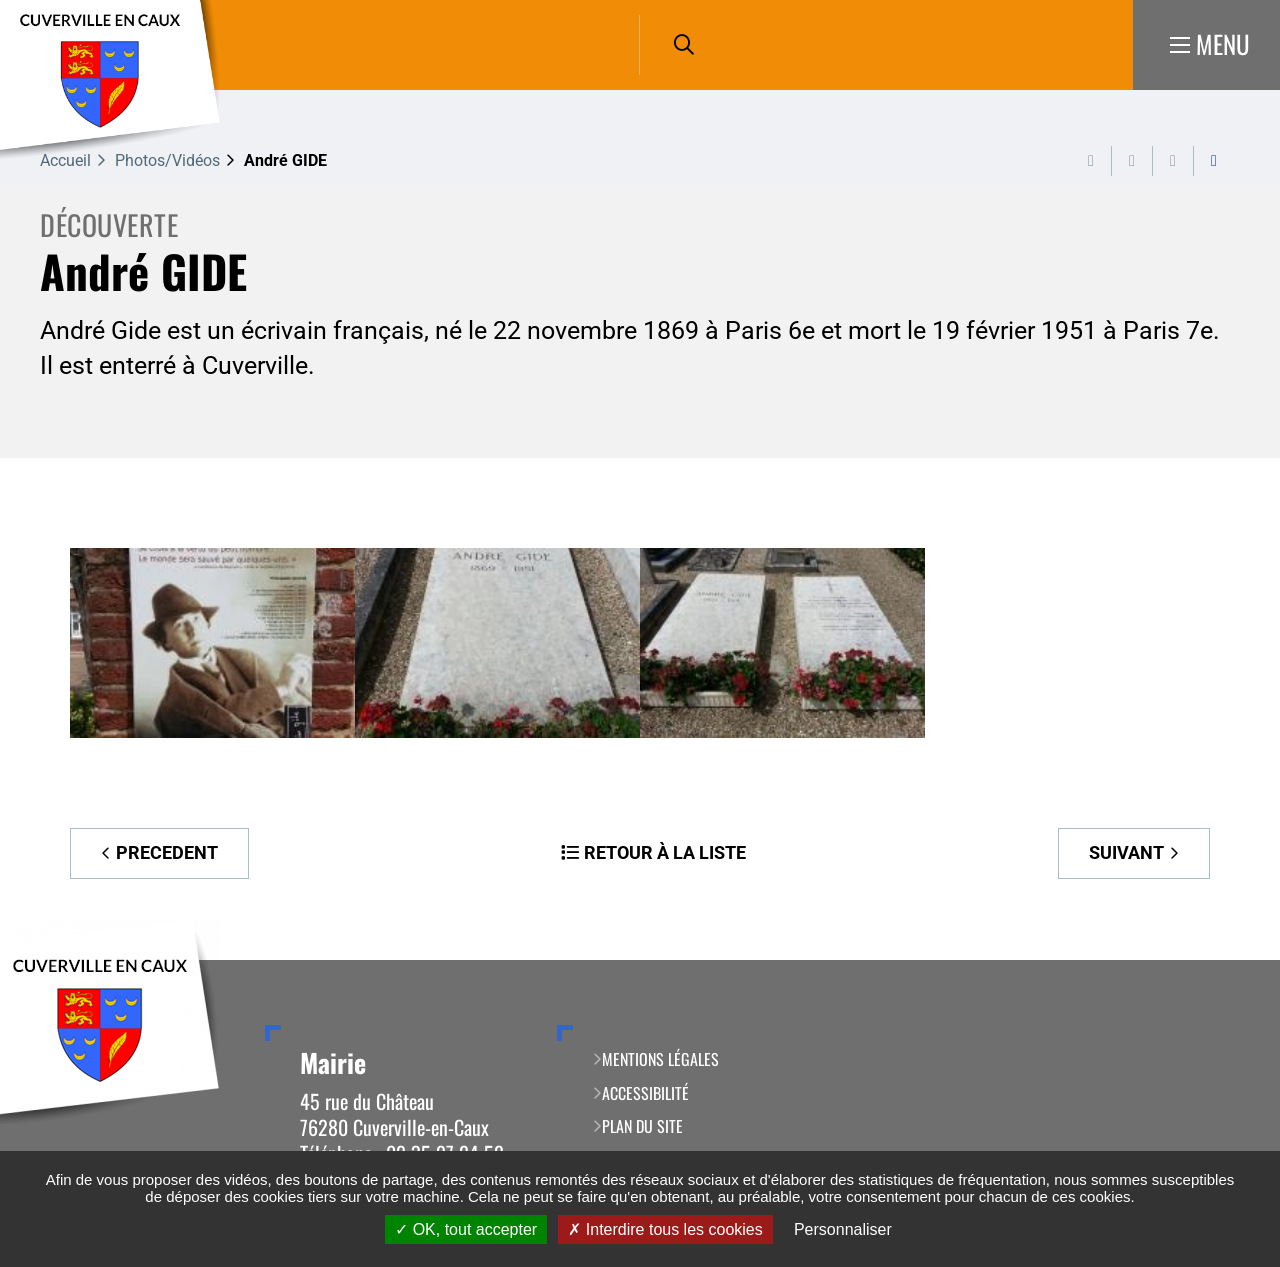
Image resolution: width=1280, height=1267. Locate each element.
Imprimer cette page (1091, 161)
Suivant (1126, 852)
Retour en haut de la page (1235, 960)
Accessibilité (645, 1093)
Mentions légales (660, 1059)
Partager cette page (1214, 161)
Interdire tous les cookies (665, 1229)
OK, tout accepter (466, 1229)
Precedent (167, 852)
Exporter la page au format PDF (1132, 161)
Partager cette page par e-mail (1173, 161)
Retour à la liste (665, 852)
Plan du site (642, 1126)
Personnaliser (843, 1229)
